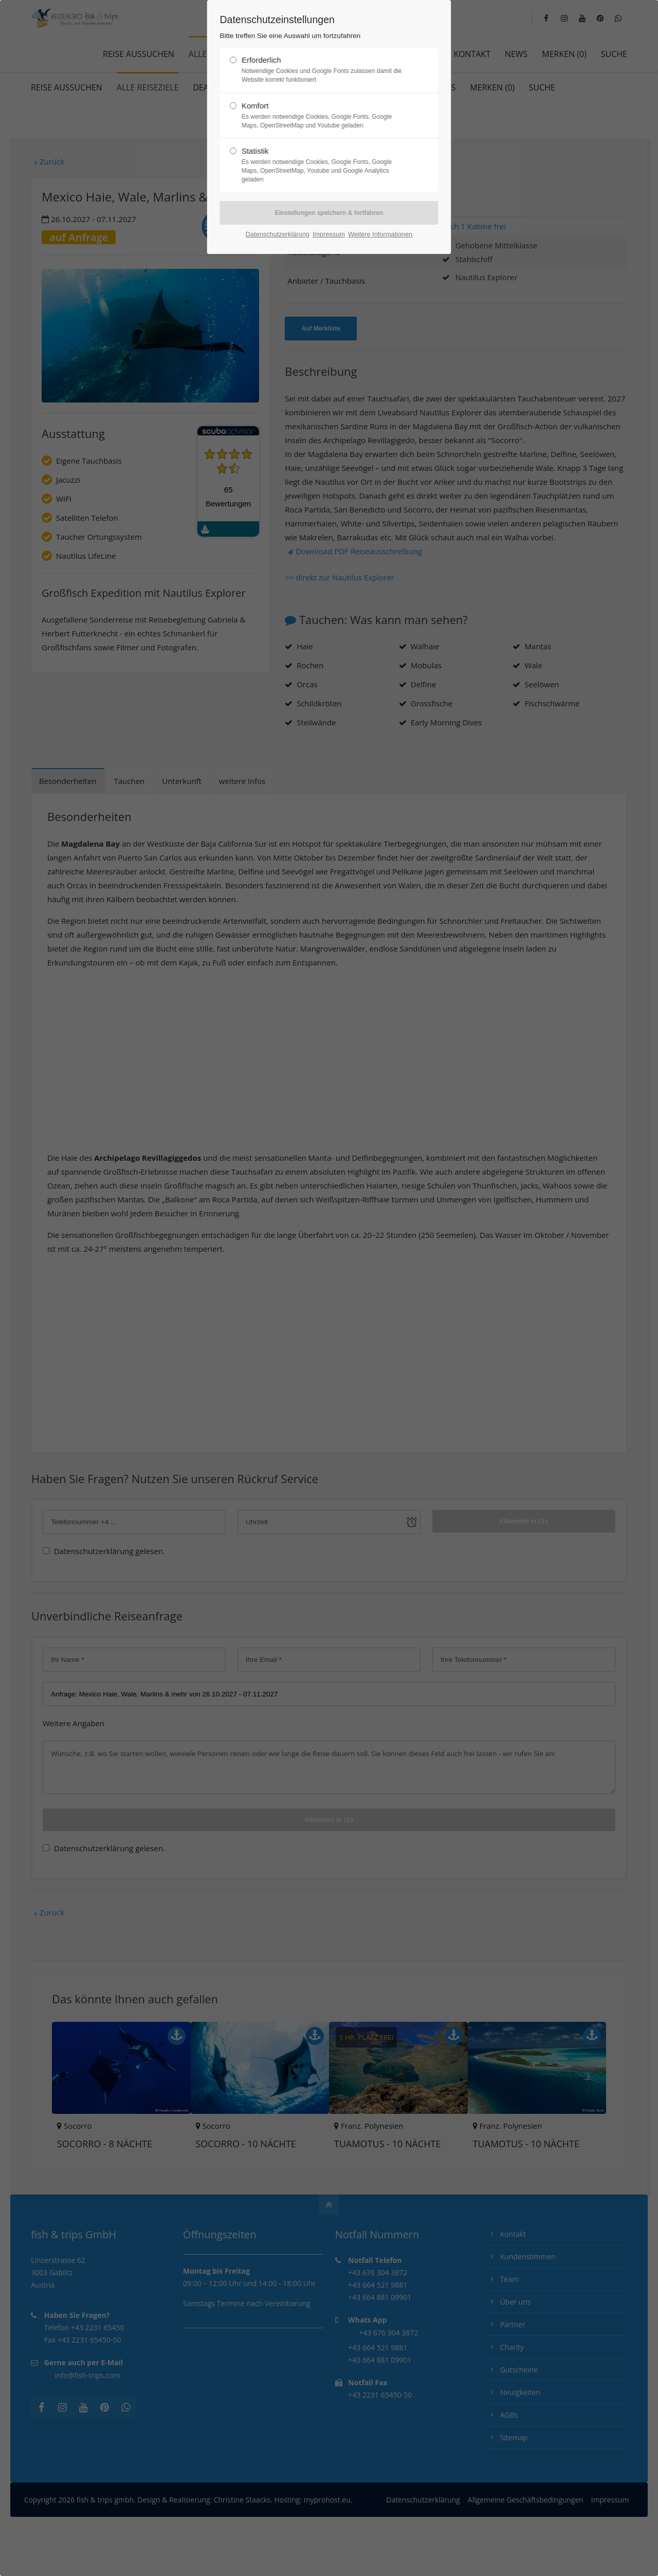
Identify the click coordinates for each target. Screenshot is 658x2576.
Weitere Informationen (380, 234)
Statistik (325, 165)
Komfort (325, 115)
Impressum (329, 234)
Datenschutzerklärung (277, 234)
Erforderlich (325, 70)
